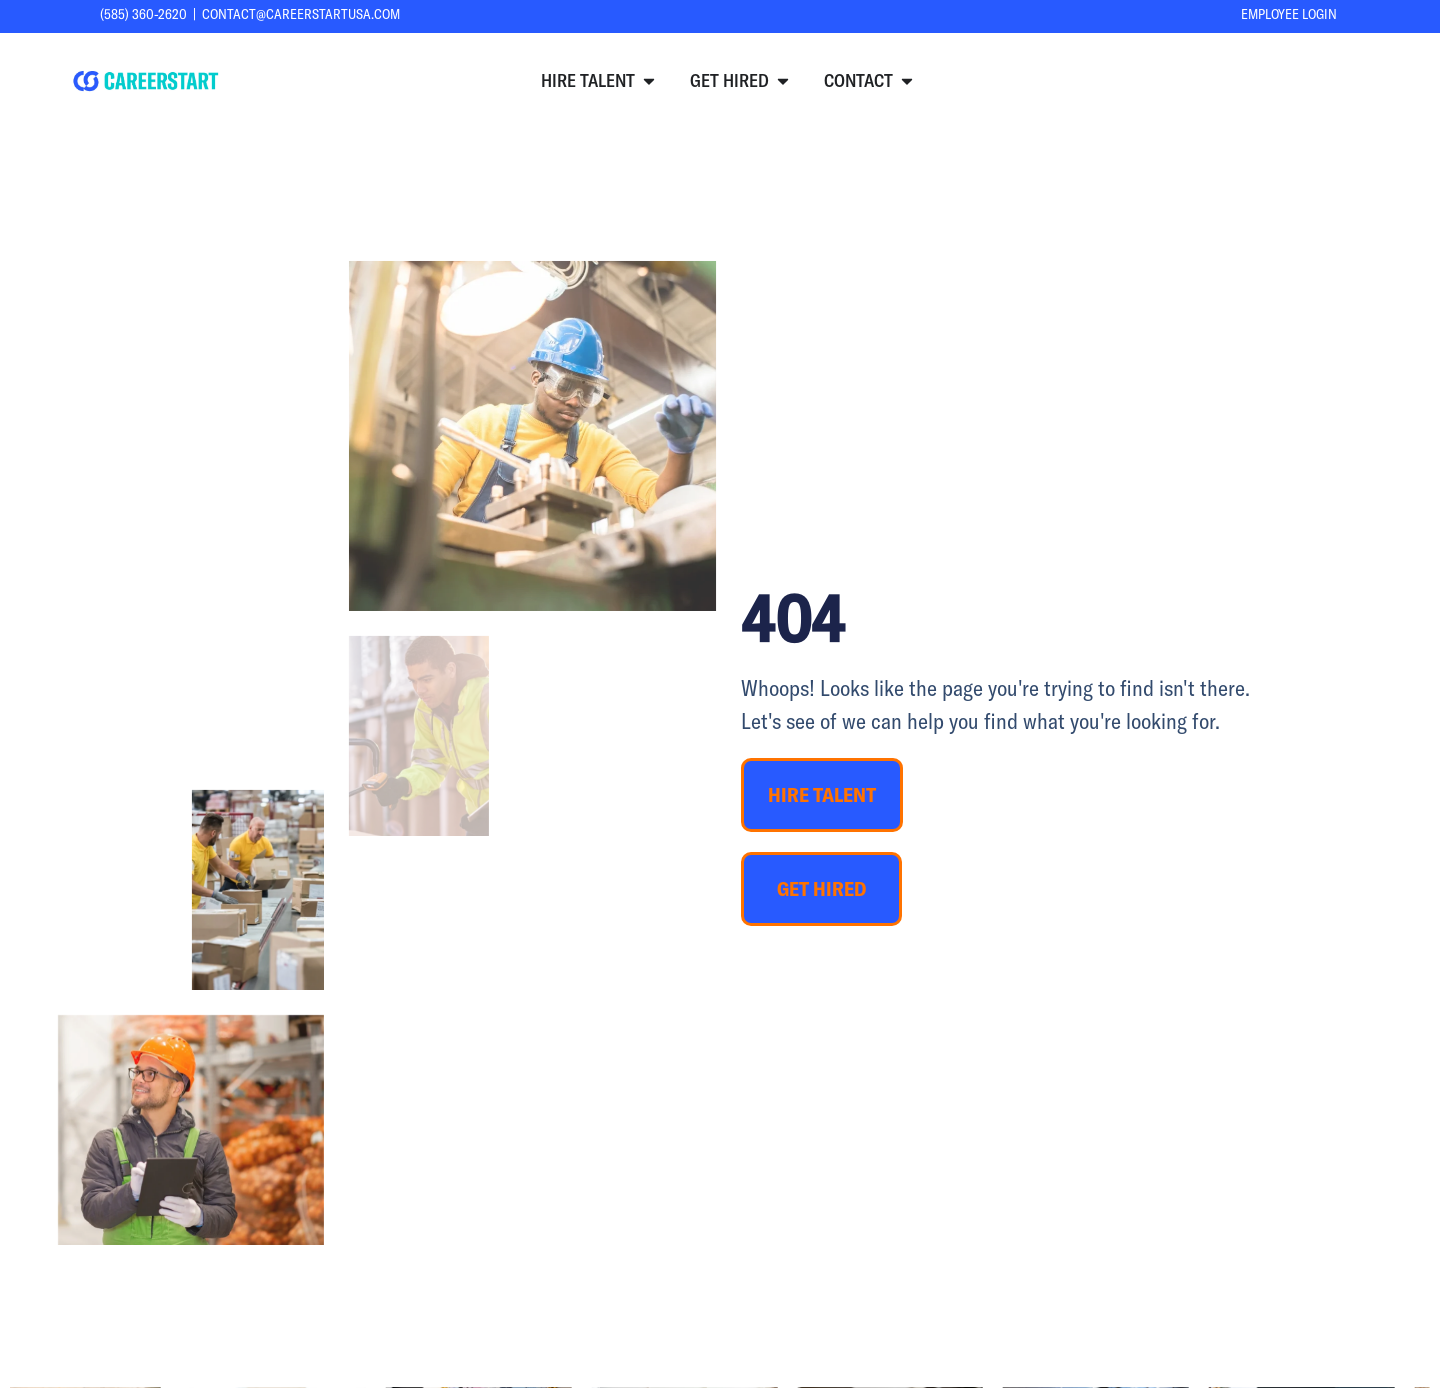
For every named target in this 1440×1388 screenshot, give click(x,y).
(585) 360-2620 (143, 14)
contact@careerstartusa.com (301, 14)
